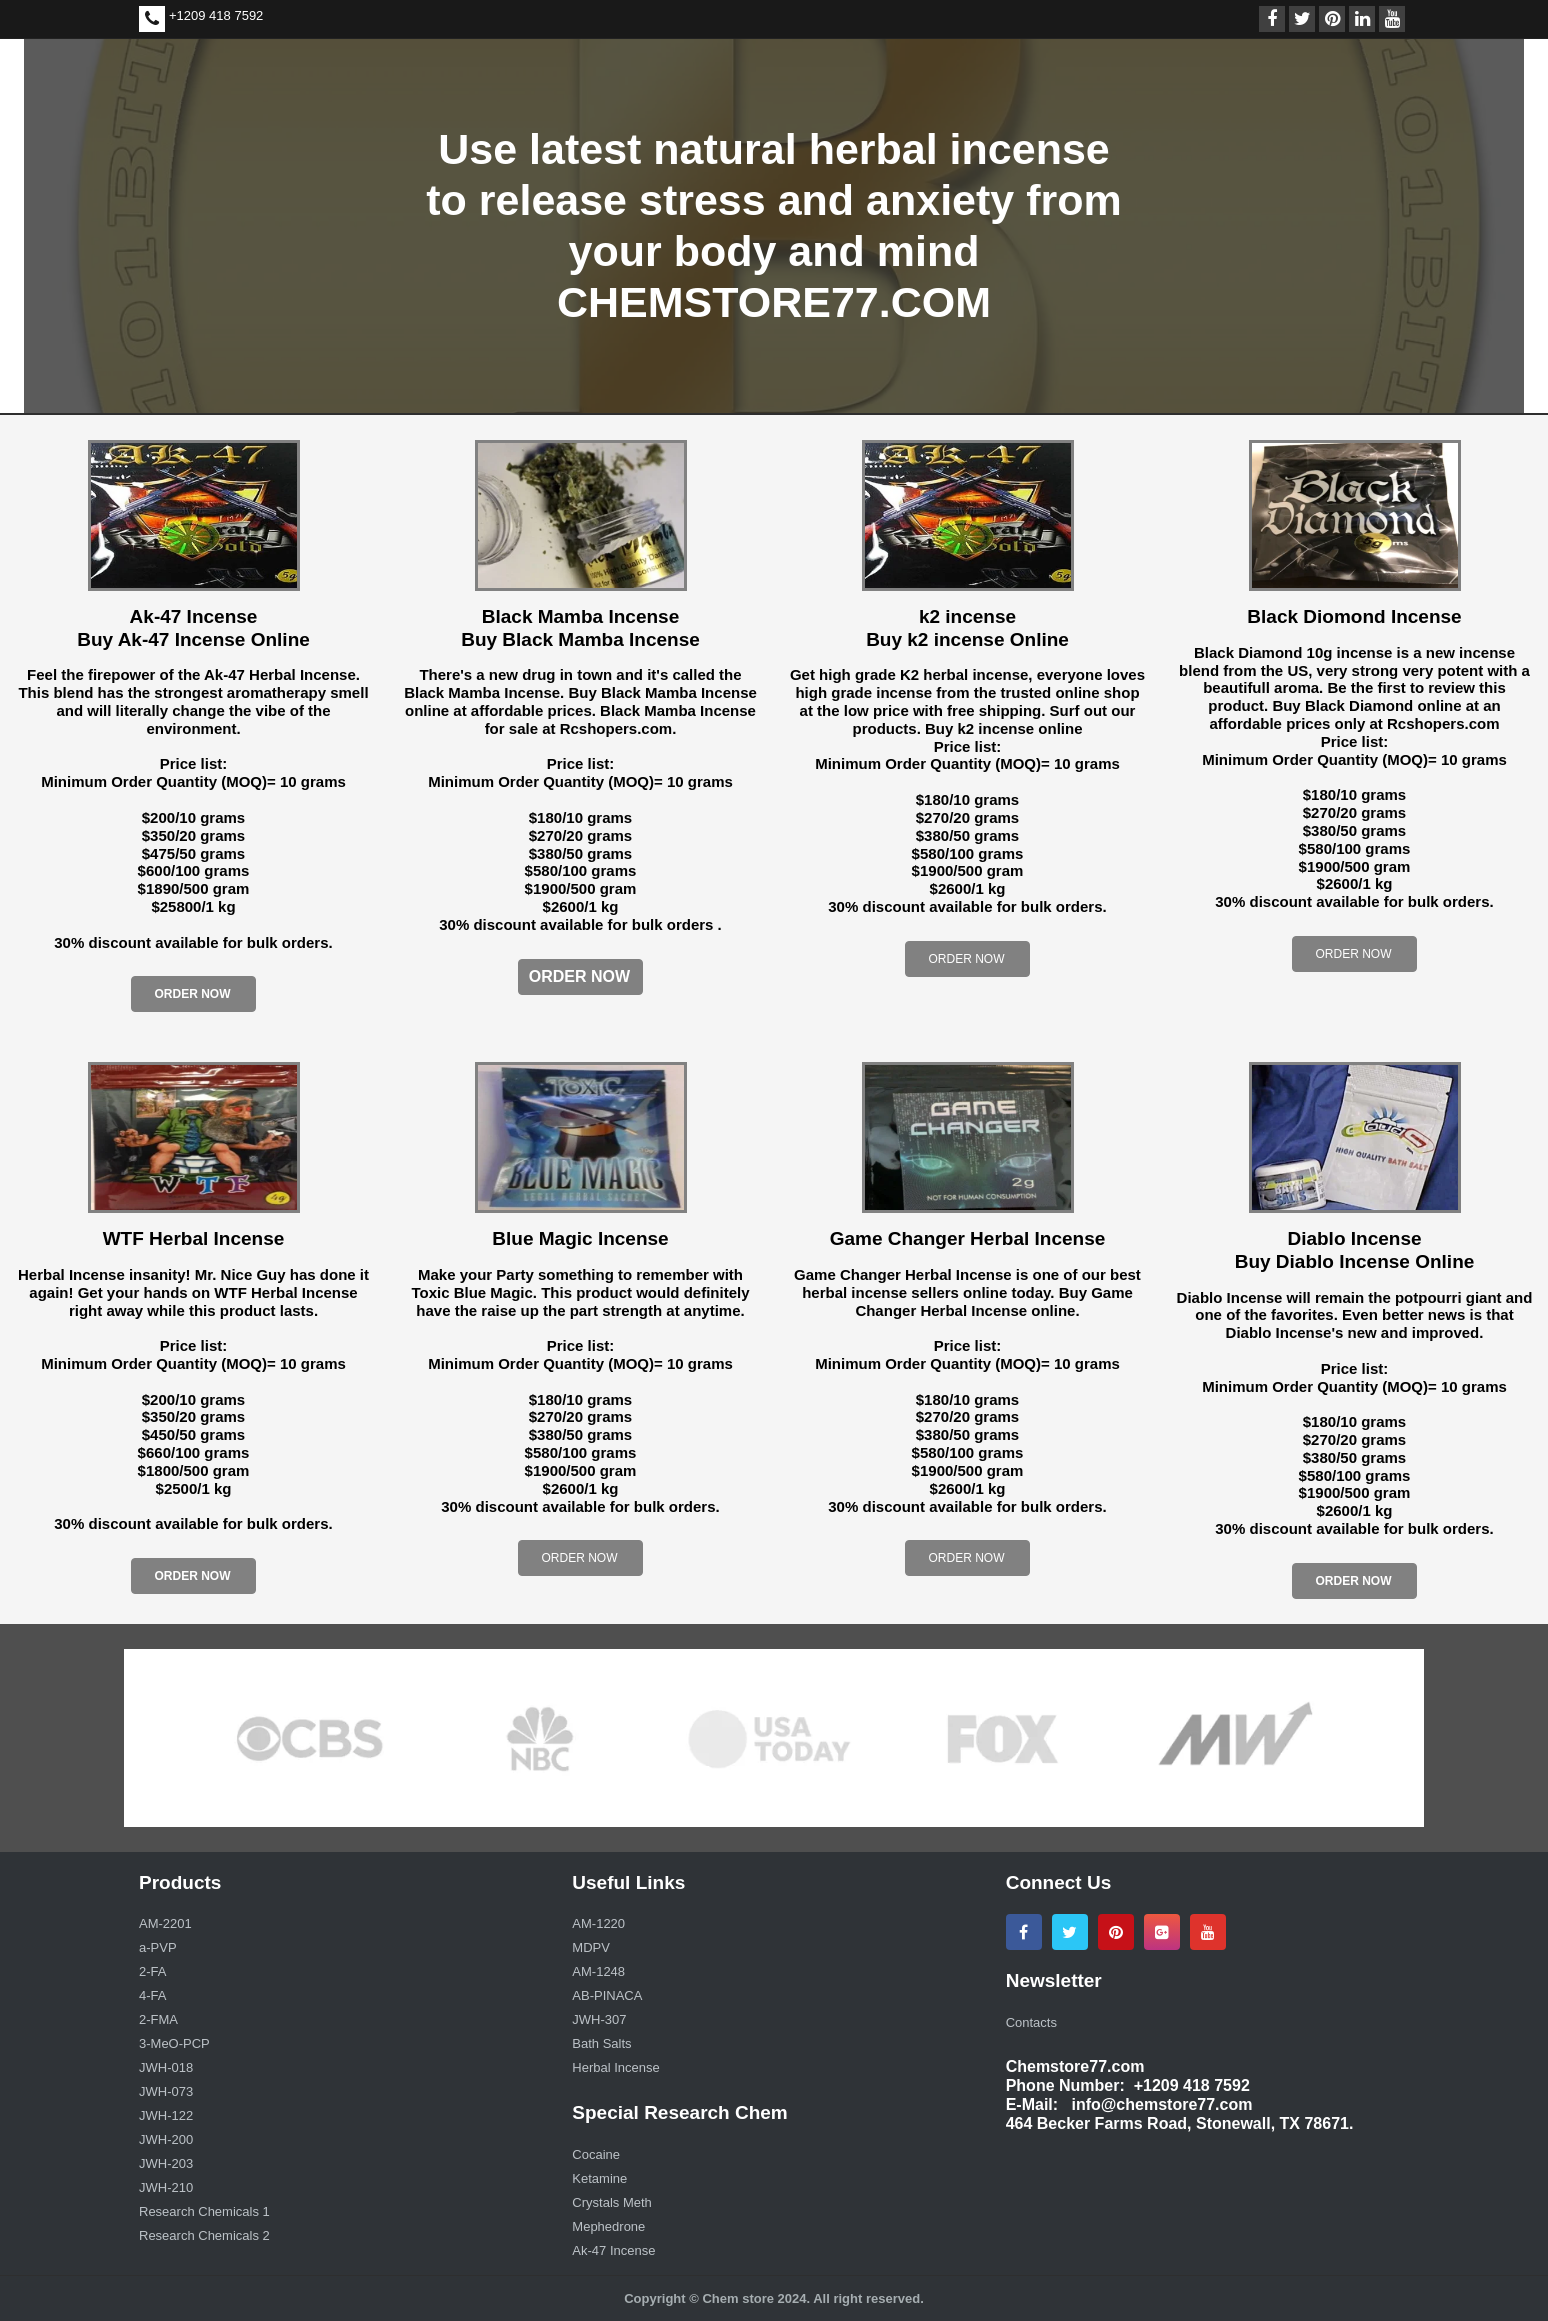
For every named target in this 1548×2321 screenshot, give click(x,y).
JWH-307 (599, 2019)
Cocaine (596, 2154)
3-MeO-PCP (174, 2043)
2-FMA (158, 2019)
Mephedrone (608, 2226)
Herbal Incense (615, 2067)
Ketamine (599, 2178)
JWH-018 (166, 2067)
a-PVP (158, 1947)
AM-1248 (598, 1971)
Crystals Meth (611, 2202)
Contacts (1031, 2022)
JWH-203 (166, 2163)
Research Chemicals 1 (204, 2211)
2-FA (152, 1971)
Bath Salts (601, 2043)
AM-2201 (165, 1923)
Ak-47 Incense (613, 2250)
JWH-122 (166, 2115)
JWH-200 (166, 2139)
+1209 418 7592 (216, 15)
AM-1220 (598, 1923)
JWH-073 (166, 2091)
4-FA (152, 1995)
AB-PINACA (607, 1995)
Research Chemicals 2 (204, 2235)
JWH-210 (166, 2187)
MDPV (591, 1947)
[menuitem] (340, 1926)
